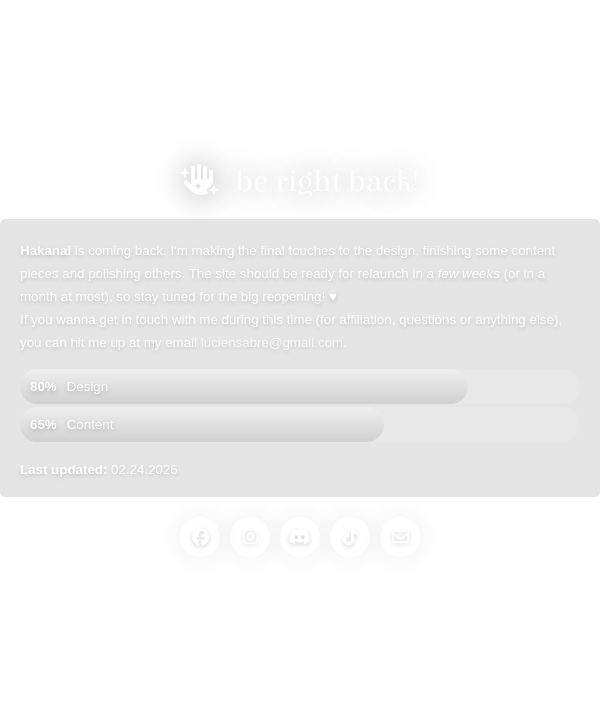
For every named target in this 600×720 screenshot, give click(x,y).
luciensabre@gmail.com (272, 342)
